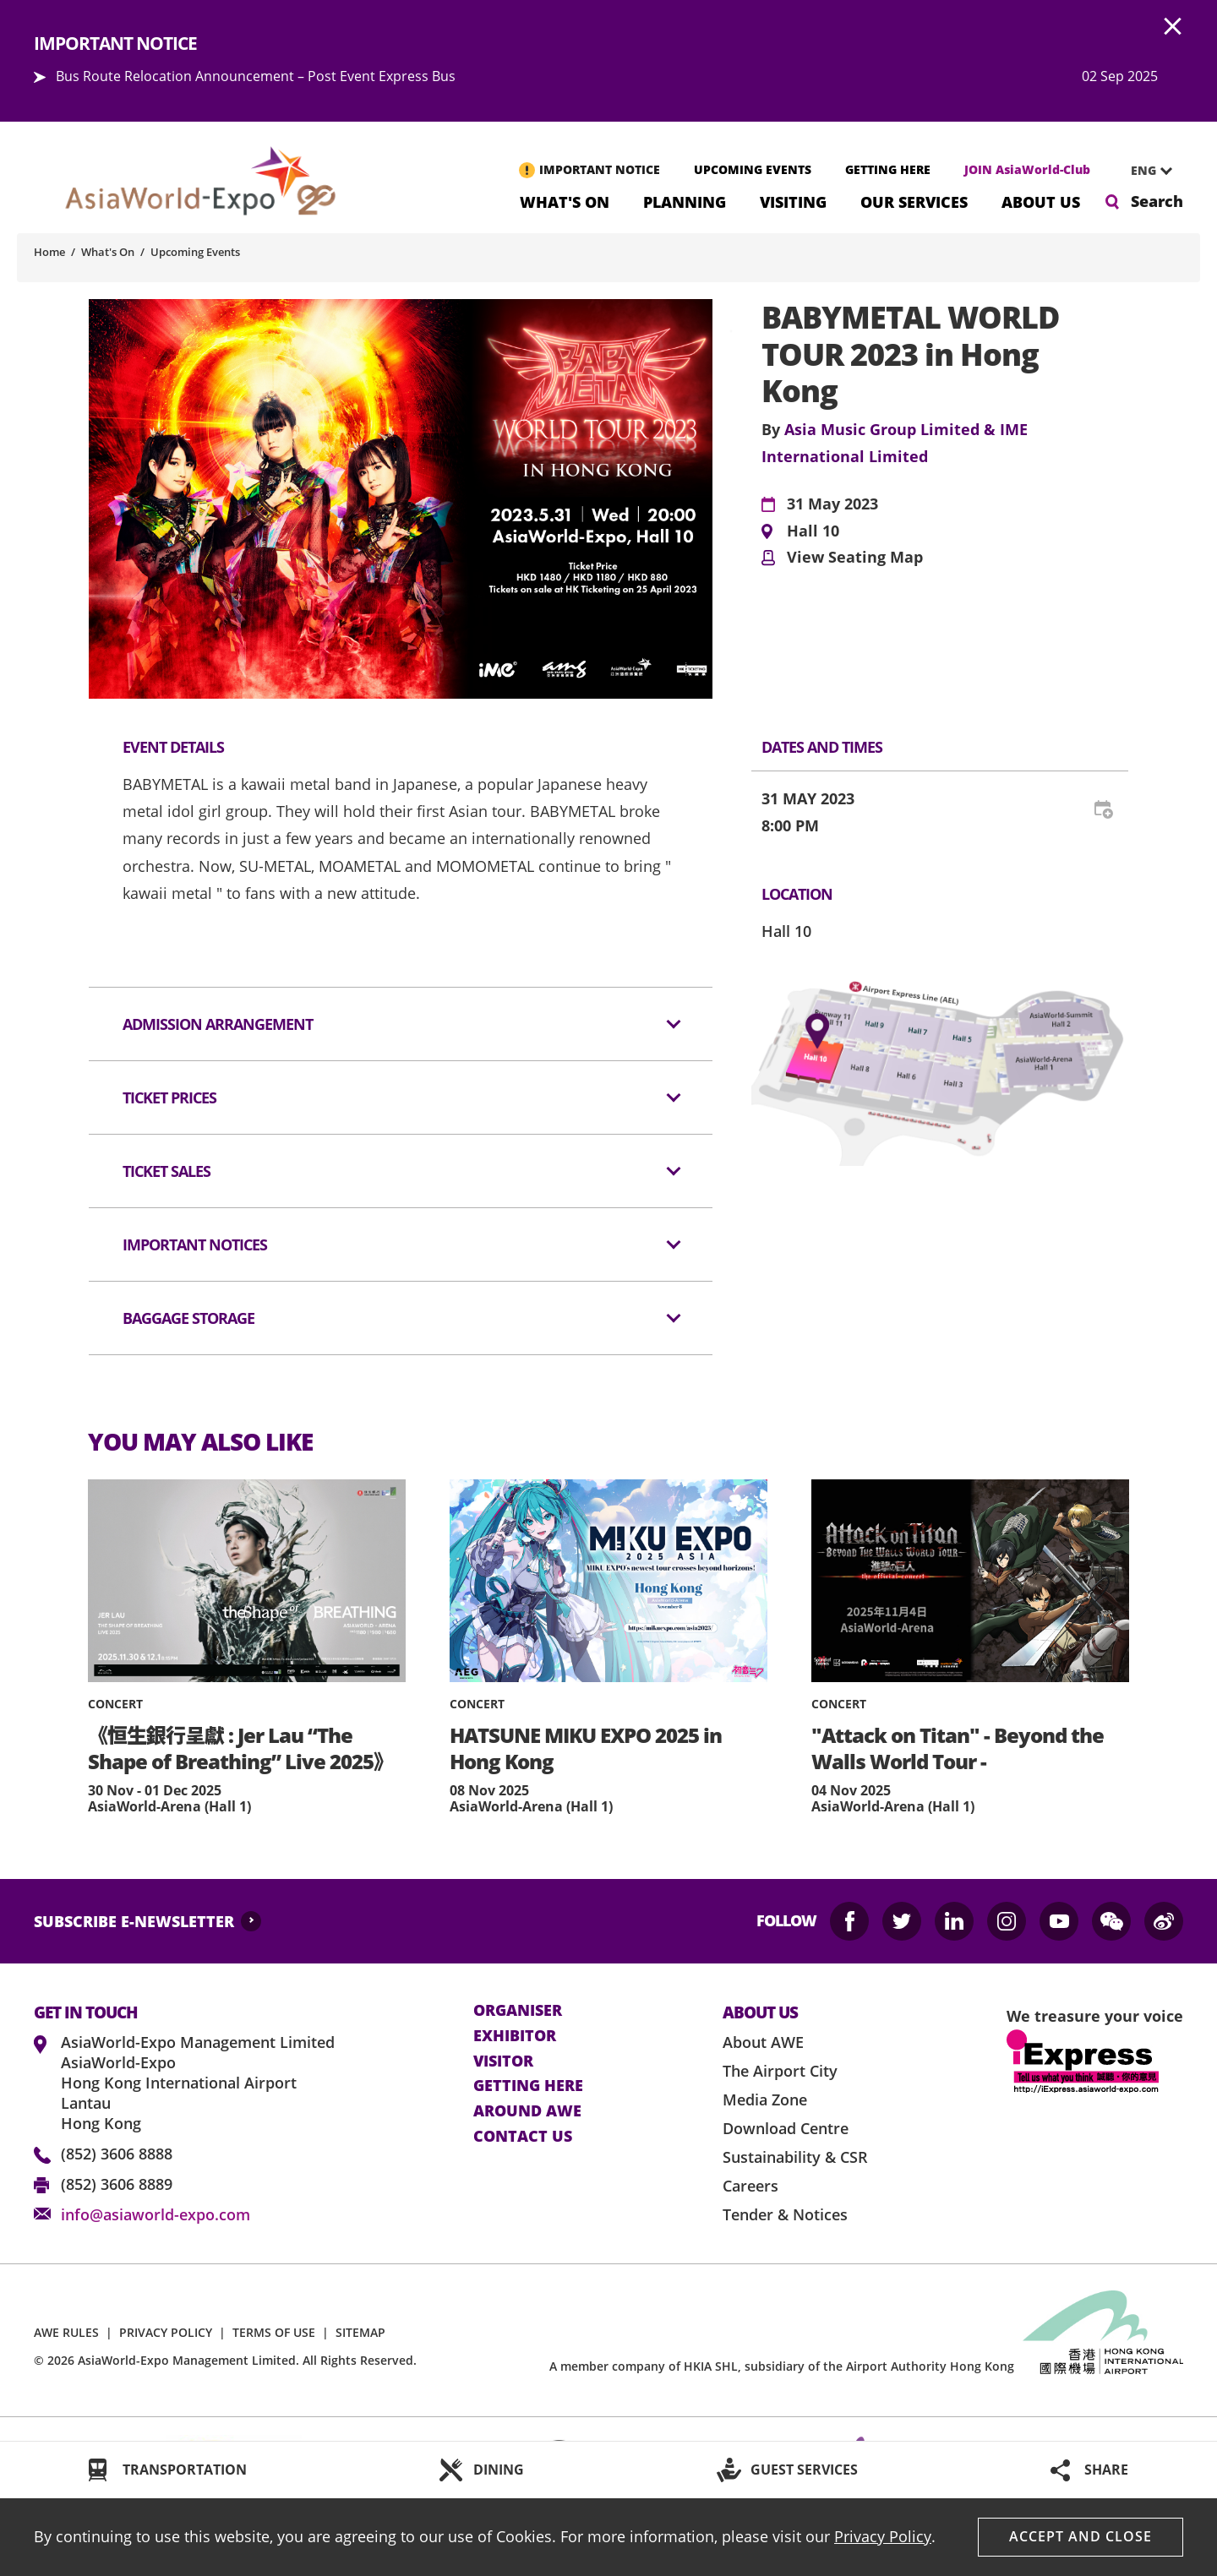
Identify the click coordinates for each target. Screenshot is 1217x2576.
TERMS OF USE (273, 2332)
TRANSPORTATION (185, 2469)
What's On (564, 201)
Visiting (793, 201)
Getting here (528, 2086)
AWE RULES (66, 2332)
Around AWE (527, 2111)
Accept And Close (1080, 2536)
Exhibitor (514, 2036)
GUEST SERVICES (804, 2469)
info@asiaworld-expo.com (155, 2214)
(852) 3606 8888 (116, 2153)
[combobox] (1145, 170)
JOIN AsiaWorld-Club (1027, 169)
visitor (503, 2061)
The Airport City (780, 2071)
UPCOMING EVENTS (752, 169)
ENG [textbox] (1143, 170)
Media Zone (765, 2099)
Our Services (914, 201)
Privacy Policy (882, 2536)
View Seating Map (855, 557)
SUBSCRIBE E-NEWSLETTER (134, 1921)
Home (49, 251)
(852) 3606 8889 (116, 2184)
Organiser (517, 2010)
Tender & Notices (785, 2214)
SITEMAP (360, 2332)
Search (1157, 201)
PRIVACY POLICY (165, 2332)
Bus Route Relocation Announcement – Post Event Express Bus (256, 76)
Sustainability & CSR (795, 2157)
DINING (498, 2469)
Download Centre (786, 2128)
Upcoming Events (195, 251)
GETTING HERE (887, 169)
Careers (750, 2186)
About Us (1040, 201)
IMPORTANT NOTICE (599, 169)
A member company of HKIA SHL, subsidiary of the (781, 2366)
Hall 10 (813, 531)
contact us (522, 2136)
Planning (684, 201)
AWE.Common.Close (1173, 27)
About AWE (763, 2042)
